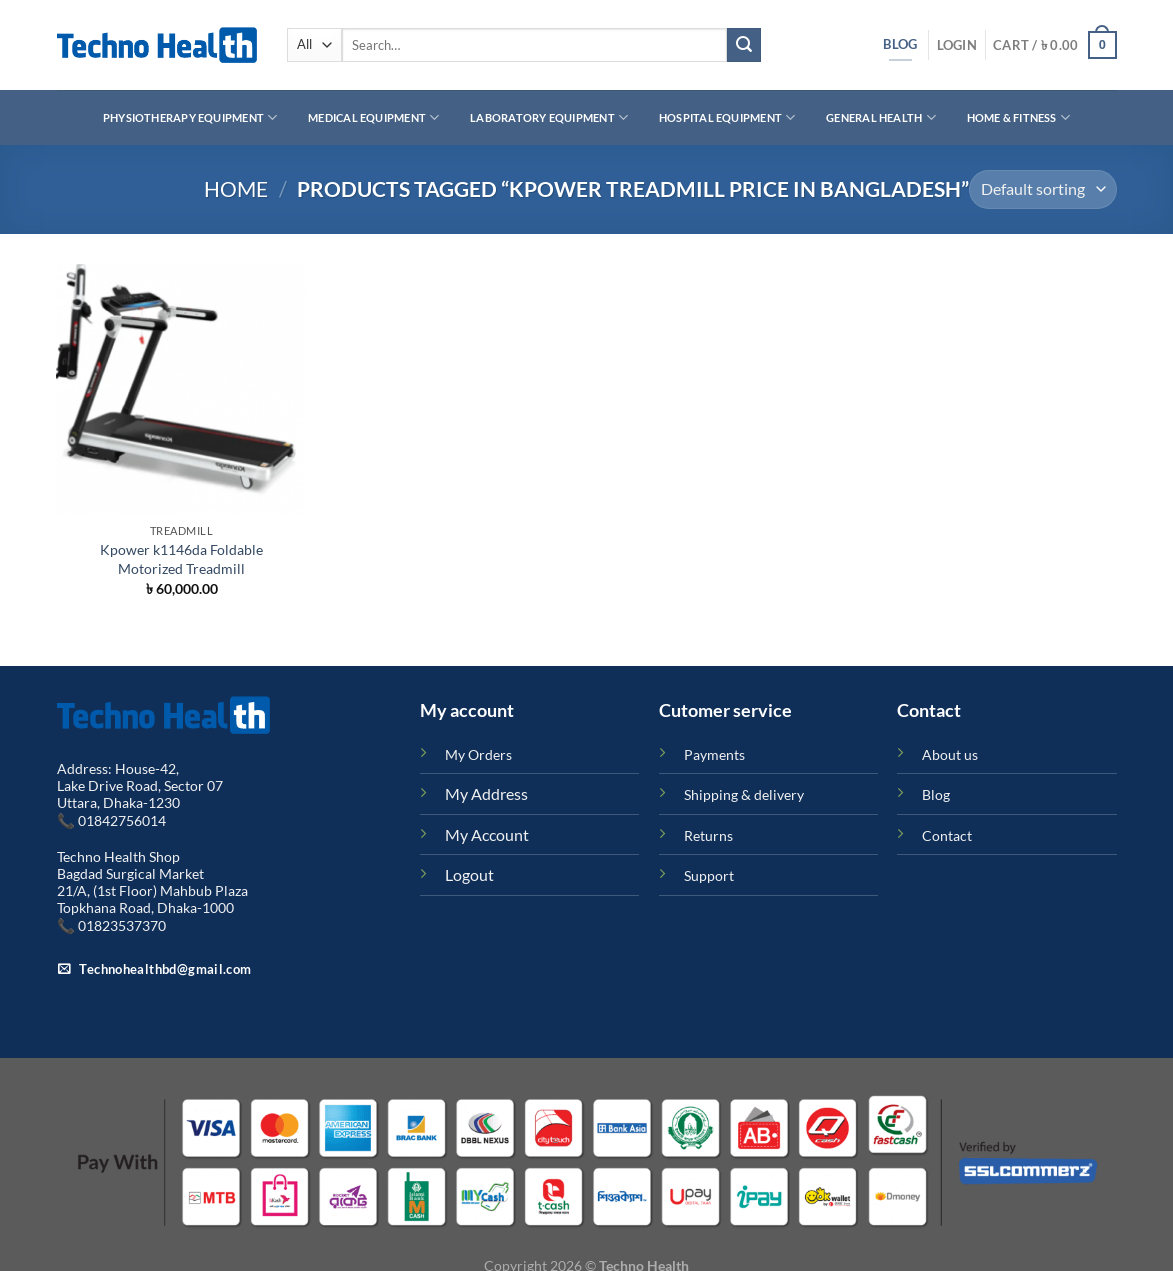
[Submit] (744, 45)
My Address (486, 793)
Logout (469, 874)
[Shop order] (1043, 189)
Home (236, 188)
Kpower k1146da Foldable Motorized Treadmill (181, 559)
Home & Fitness (1019, 117)
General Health (881, 117)
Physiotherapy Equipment (190, 117)
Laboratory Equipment (549, 117)
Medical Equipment (373, 117)
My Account (487, 834)
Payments (714, 754)
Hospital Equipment (727, 117)
